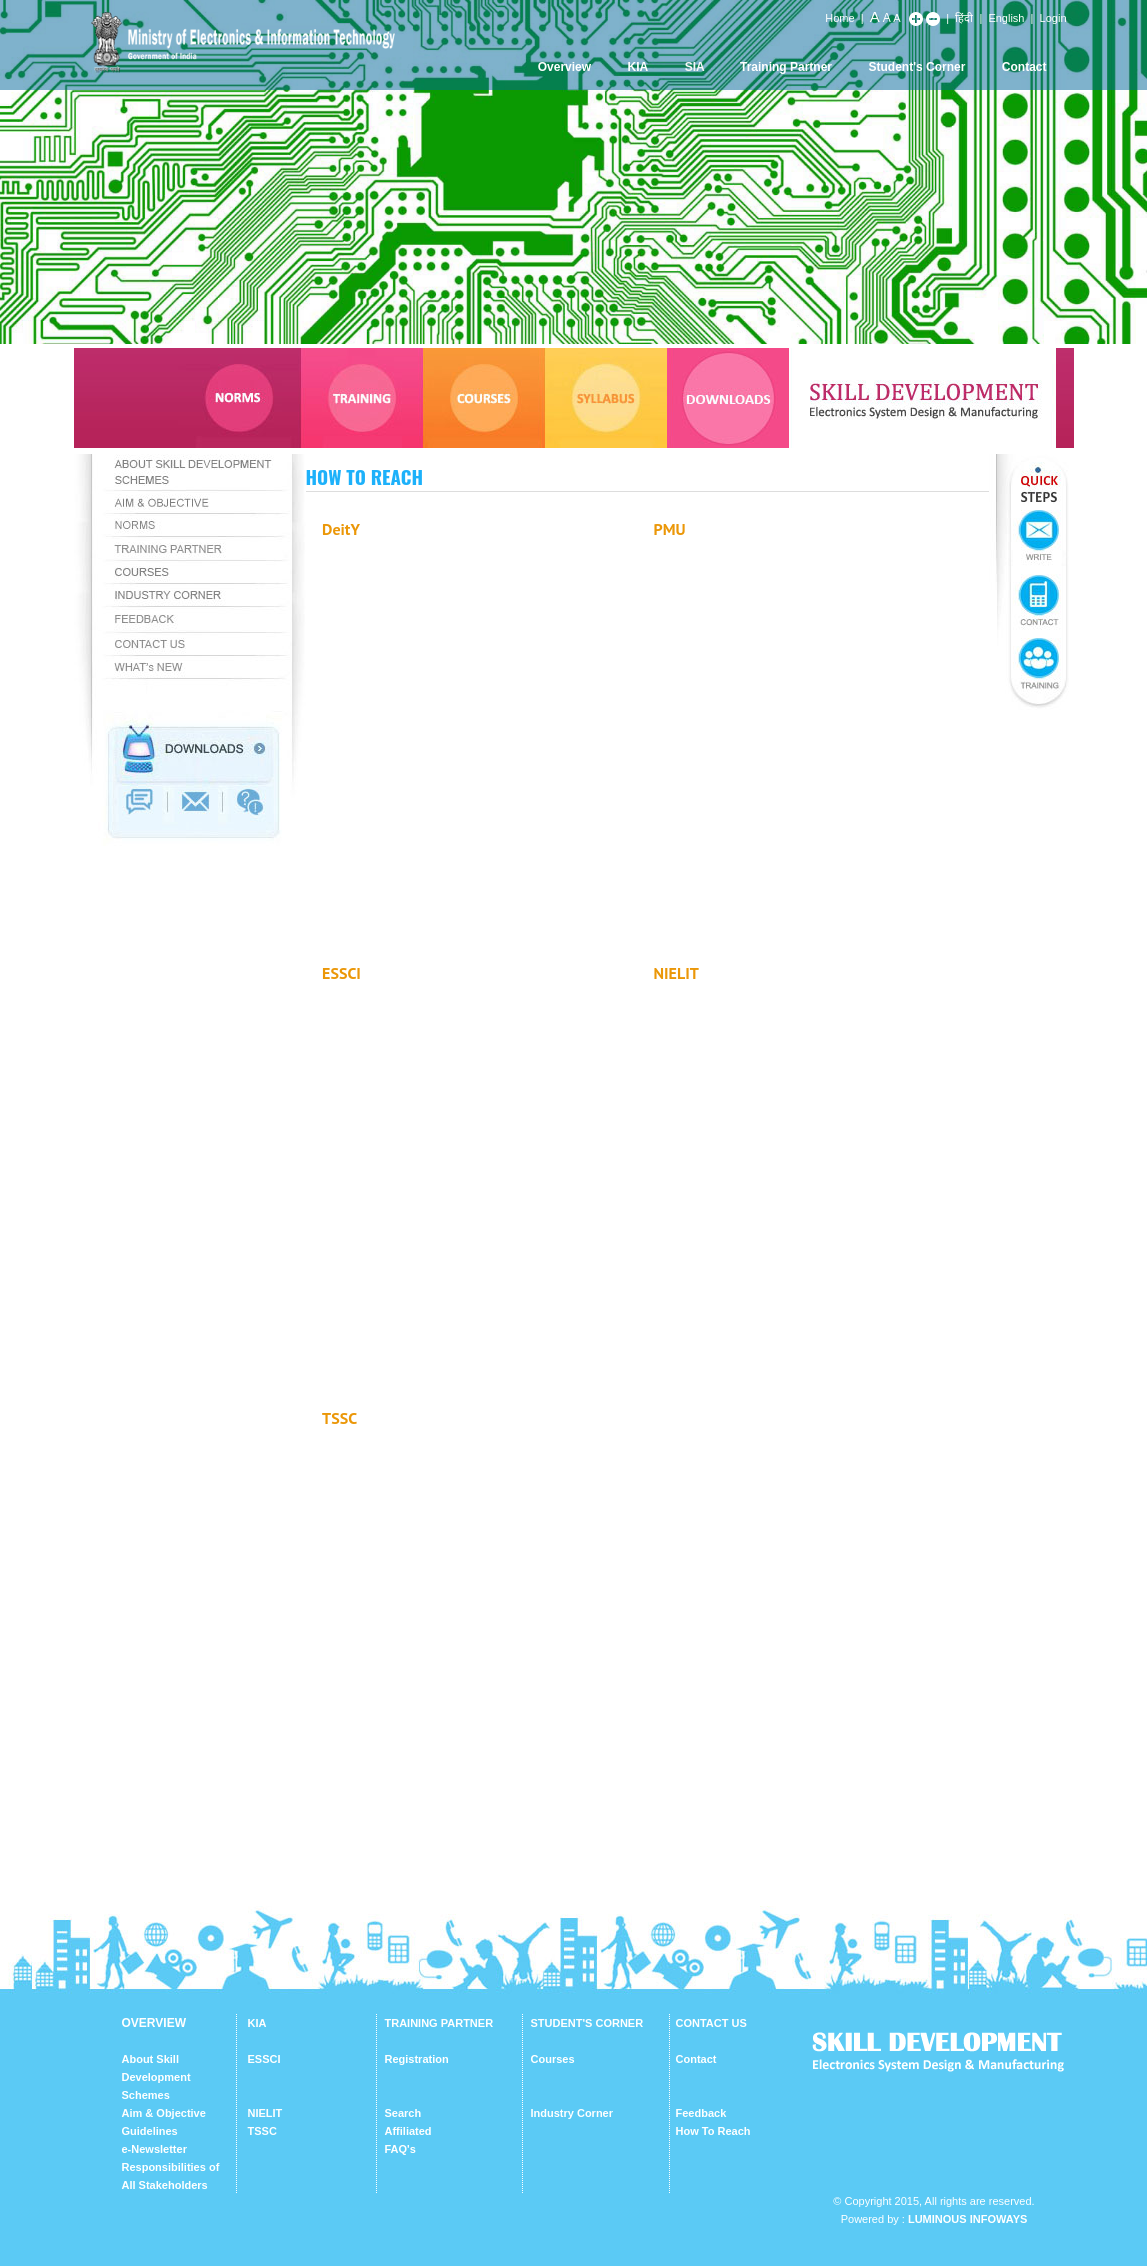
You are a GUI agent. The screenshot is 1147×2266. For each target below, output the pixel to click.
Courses (553, 2059)
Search (403, 2113)
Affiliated (408, 2131)
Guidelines (150, 2131)
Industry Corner (572, 2113)
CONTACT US (711, 2023)
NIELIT (265, 2113)
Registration (417, 2059)
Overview (564, 67)
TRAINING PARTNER (439, 2023)
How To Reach (713, 2131)
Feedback (701, 2113)
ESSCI (264, 2059)
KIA (638, 67)
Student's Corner (917, 67)
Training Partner (786, 67)
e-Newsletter (154, 2149)
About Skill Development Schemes (156, 2077)
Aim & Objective (164, 2113)
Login (1053, 18)
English (1006, 18)
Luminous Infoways (967, 2219)
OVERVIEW (154, 2023)
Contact (1024, 67)
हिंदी (964, 18)
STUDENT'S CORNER (587, 2023)
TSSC (262, 2131)
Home (839, 18)
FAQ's (400, 2149)
